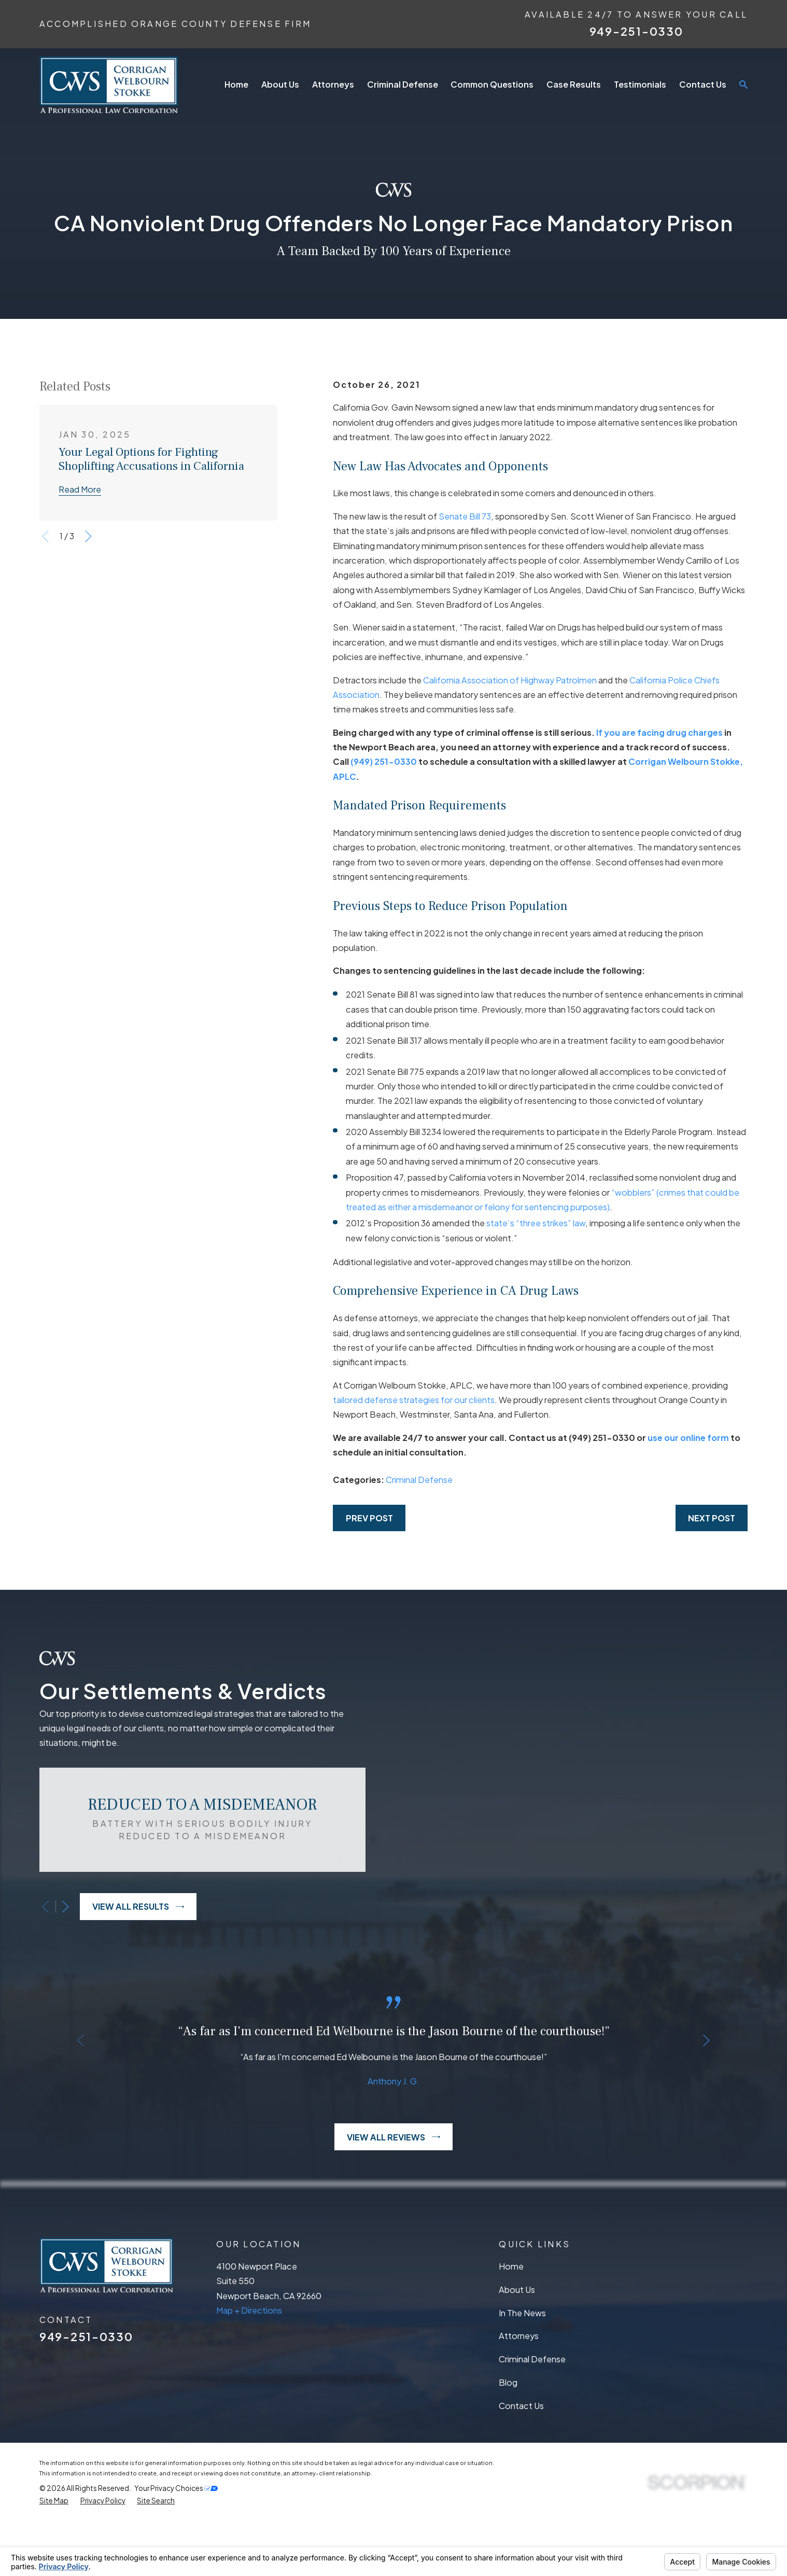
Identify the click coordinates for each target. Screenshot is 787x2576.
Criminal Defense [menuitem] (402, 84)
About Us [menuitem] (280, 84)
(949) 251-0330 (384, 761)
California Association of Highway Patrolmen (510, 680)
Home (511, 2320)
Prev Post (369, 1518)
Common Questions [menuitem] (492, 84)
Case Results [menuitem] (573, 84)
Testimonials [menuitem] (640, 84)
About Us (517, 2343)
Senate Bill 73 (465, 516)
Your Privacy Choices (176, 2542)
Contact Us (521, 2459)
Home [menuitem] (236, 84)
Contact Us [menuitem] (702, 84)
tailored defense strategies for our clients (414, 1399)
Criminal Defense (419, 1479)
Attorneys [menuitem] (333, 84)
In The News (522, 2366)
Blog (508, 2436)
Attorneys (519, 2389)
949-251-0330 (636, 31)
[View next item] (88, 536)
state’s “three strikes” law (535, 1222)
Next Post (711, 1518)
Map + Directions (249, 2364)
